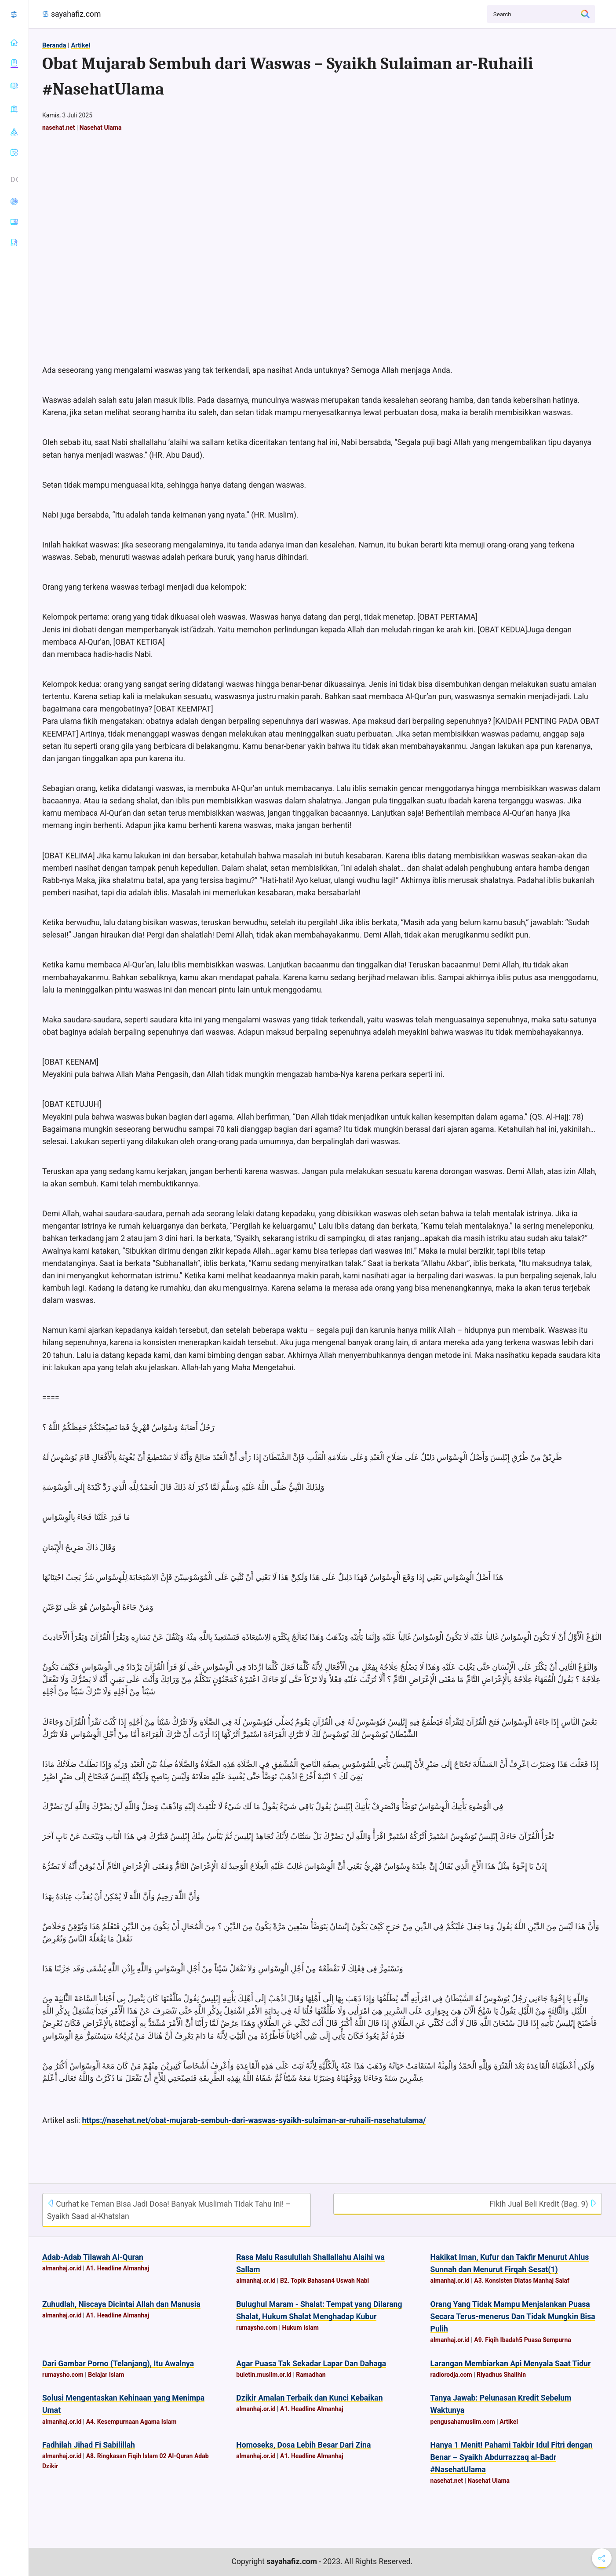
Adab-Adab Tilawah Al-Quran (92, 2257)
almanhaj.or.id (61, 2268)
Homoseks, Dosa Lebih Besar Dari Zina (303, 2445)
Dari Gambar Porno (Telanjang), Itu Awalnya (118, 2363)
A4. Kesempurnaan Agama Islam (131, 2421)
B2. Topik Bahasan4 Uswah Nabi (324, 2280)
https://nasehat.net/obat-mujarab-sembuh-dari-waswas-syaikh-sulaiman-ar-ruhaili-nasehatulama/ (254, 2120)
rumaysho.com (256, 2327)
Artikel (80, 45)
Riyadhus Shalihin (501, 2374)
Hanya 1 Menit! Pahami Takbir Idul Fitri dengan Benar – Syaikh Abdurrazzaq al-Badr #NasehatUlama (511, 2457)
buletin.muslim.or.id (264, 2374)
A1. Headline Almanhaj (117, 2268)
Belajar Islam (106, 2374)
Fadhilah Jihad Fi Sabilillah (88, 2445)
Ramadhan (310, 2374)
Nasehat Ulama (101, 127)
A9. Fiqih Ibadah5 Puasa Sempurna (522, 2339)
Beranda (54, 45)
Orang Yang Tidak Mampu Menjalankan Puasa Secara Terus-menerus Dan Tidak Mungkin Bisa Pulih (512, 2316)
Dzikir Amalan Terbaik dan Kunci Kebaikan (309, 2398)
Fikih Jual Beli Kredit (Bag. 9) (543, 2204)
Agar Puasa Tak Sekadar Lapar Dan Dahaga (311, 2363)
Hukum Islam (300, 2327)
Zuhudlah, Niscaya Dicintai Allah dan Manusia (121, 2304)
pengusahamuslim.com (462, 2421)
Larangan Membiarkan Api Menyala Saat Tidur (510, 2363)
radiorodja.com (451, 2374)
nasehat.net (58, 127)
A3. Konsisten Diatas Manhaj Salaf (521, 2280)
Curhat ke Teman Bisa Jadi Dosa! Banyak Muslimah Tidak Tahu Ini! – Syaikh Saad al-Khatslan (169, 2210)
